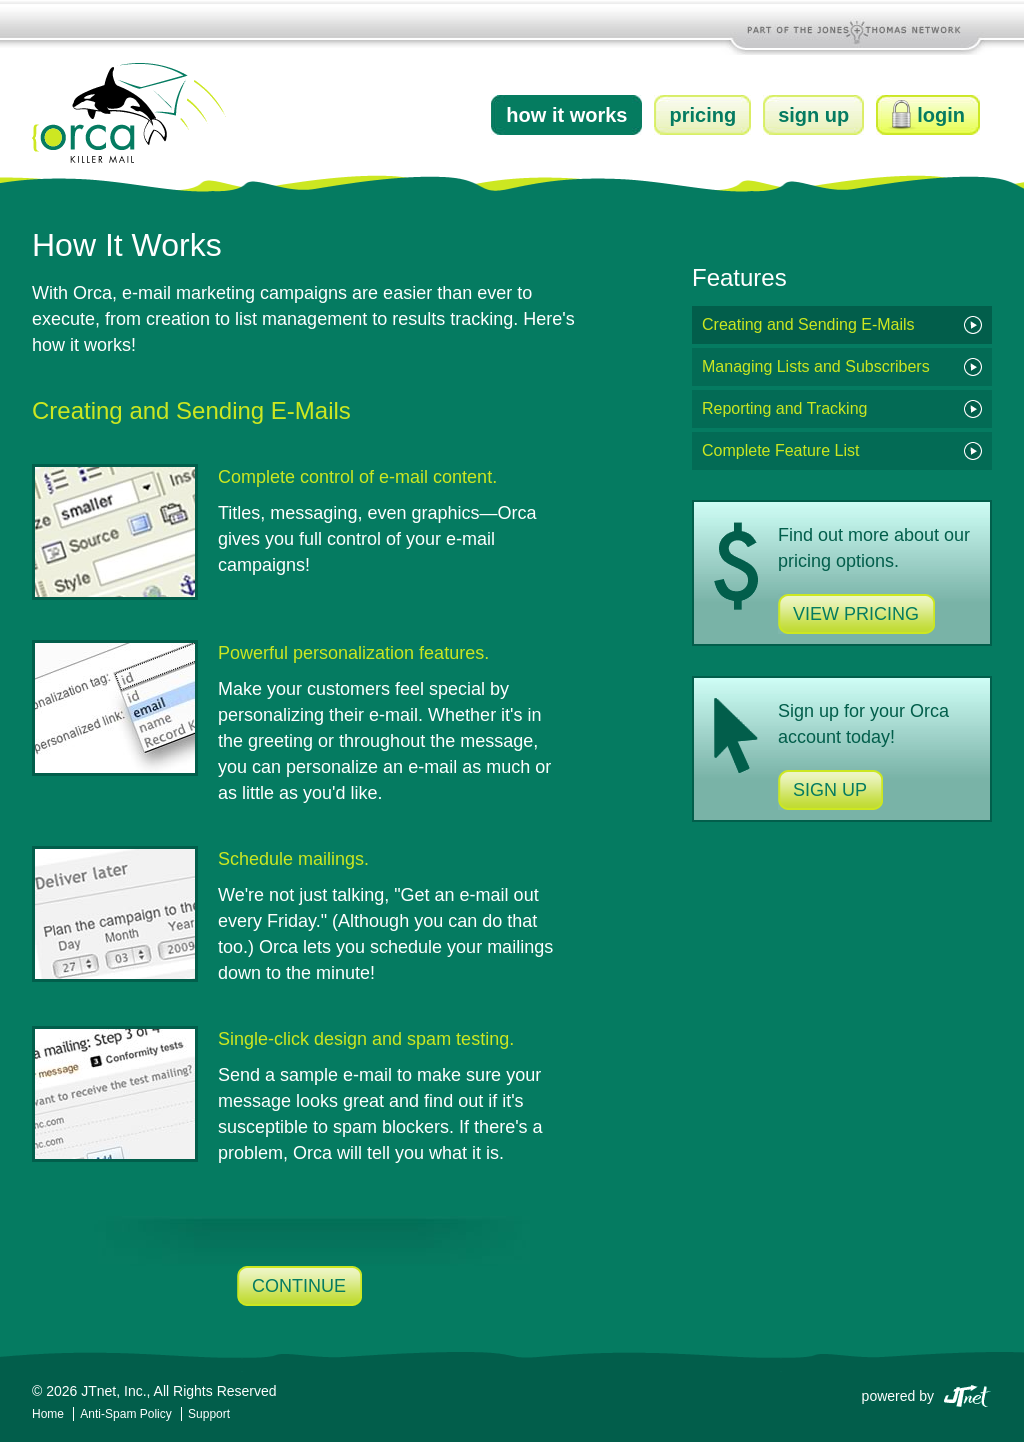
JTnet (967, 1394)
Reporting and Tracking (784, 408)
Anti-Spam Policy (127, 1414)
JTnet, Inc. (113, 1391)
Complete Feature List (780, 450)
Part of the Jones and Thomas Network (856, 30)
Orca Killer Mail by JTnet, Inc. (129, 113)
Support (209, 1414)
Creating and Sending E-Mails (808, 324)
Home (48, 1414)
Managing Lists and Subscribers (816, 366)
